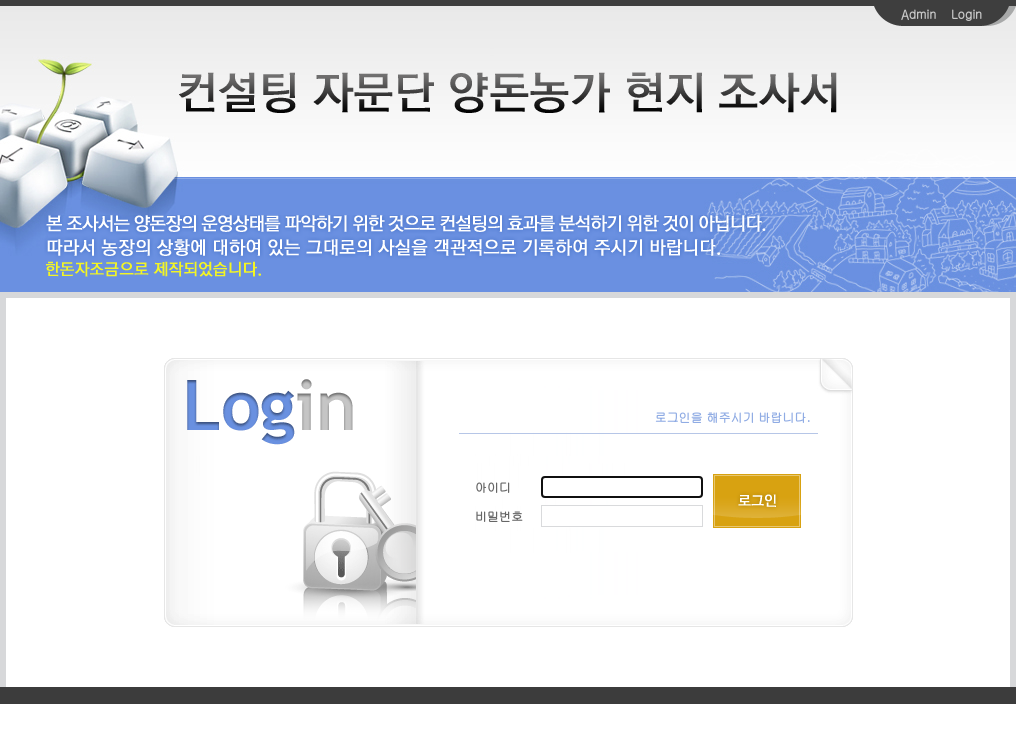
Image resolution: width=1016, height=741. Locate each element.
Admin (918, 13)
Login (966, 13)
